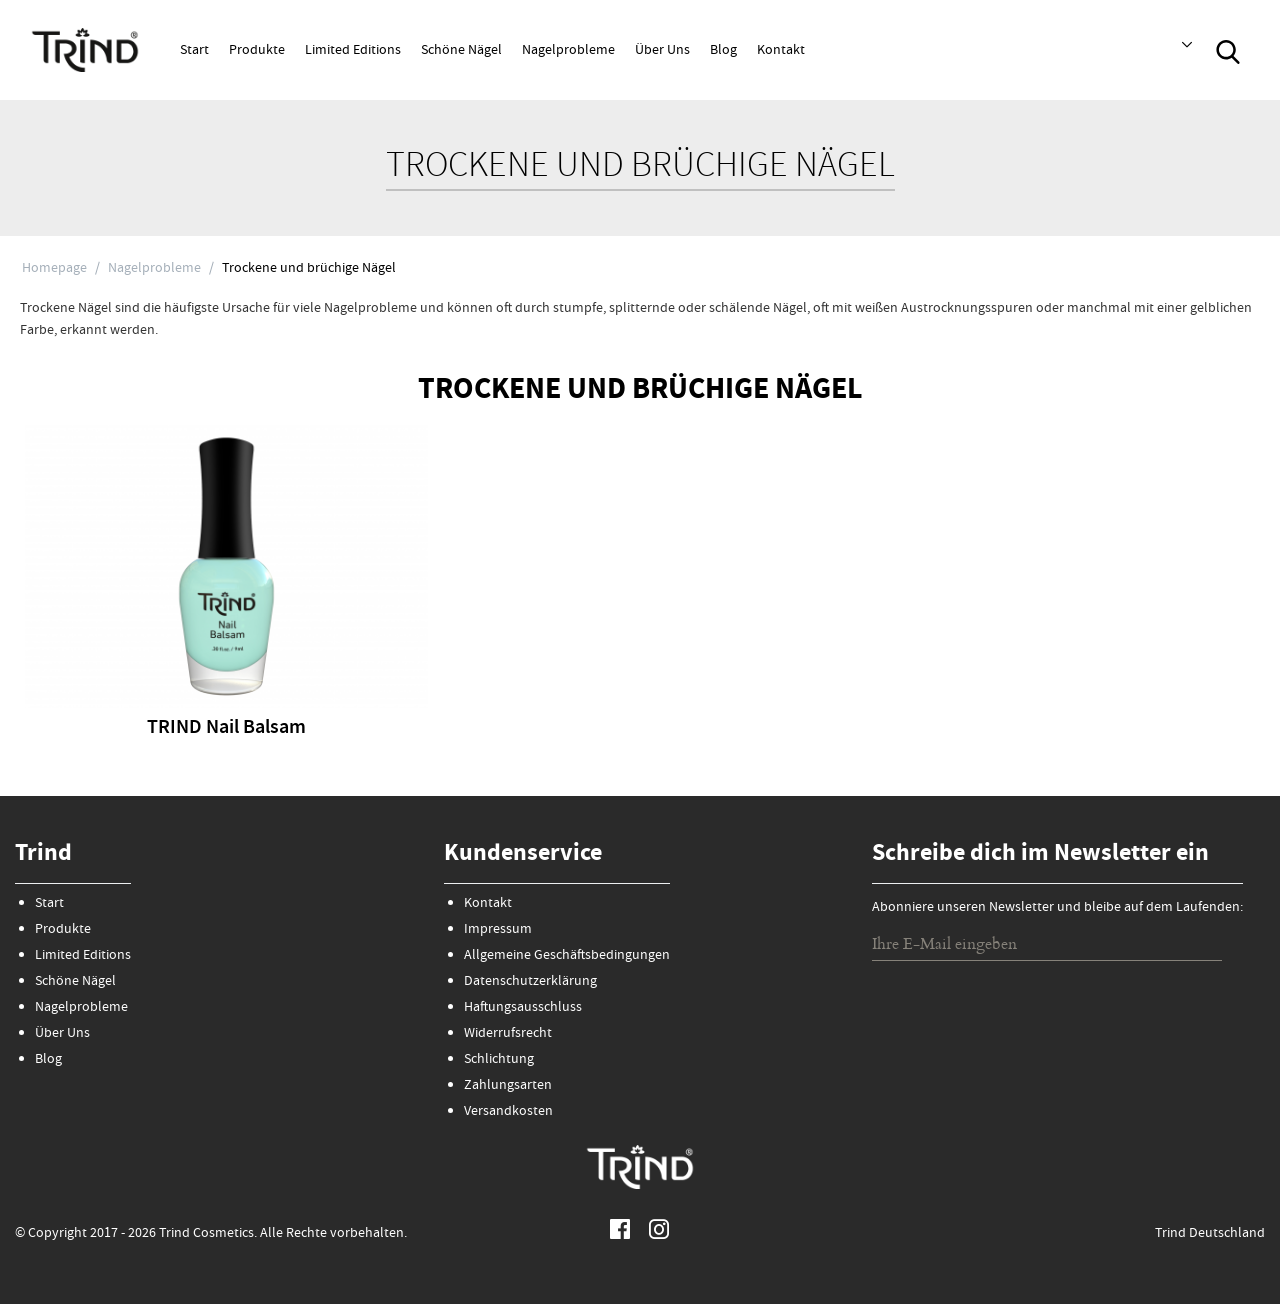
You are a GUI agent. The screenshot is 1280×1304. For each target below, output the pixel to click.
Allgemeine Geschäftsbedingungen (567, 956)
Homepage (54, 269)
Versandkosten (508, 1112)
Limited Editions (353, 51)
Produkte (257, 51)
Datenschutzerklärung (530, 982)
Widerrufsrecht (508, 1034)
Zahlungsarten (508, 1086)
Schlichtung (499, 1060)
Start (194, 51)
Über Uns (662, 51)
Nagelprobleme (568, 51)
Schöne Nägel (461, 51)
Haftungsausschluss (523, 1008)
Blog (723, 51)
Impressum (498, 930)
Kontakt (781, 51)
